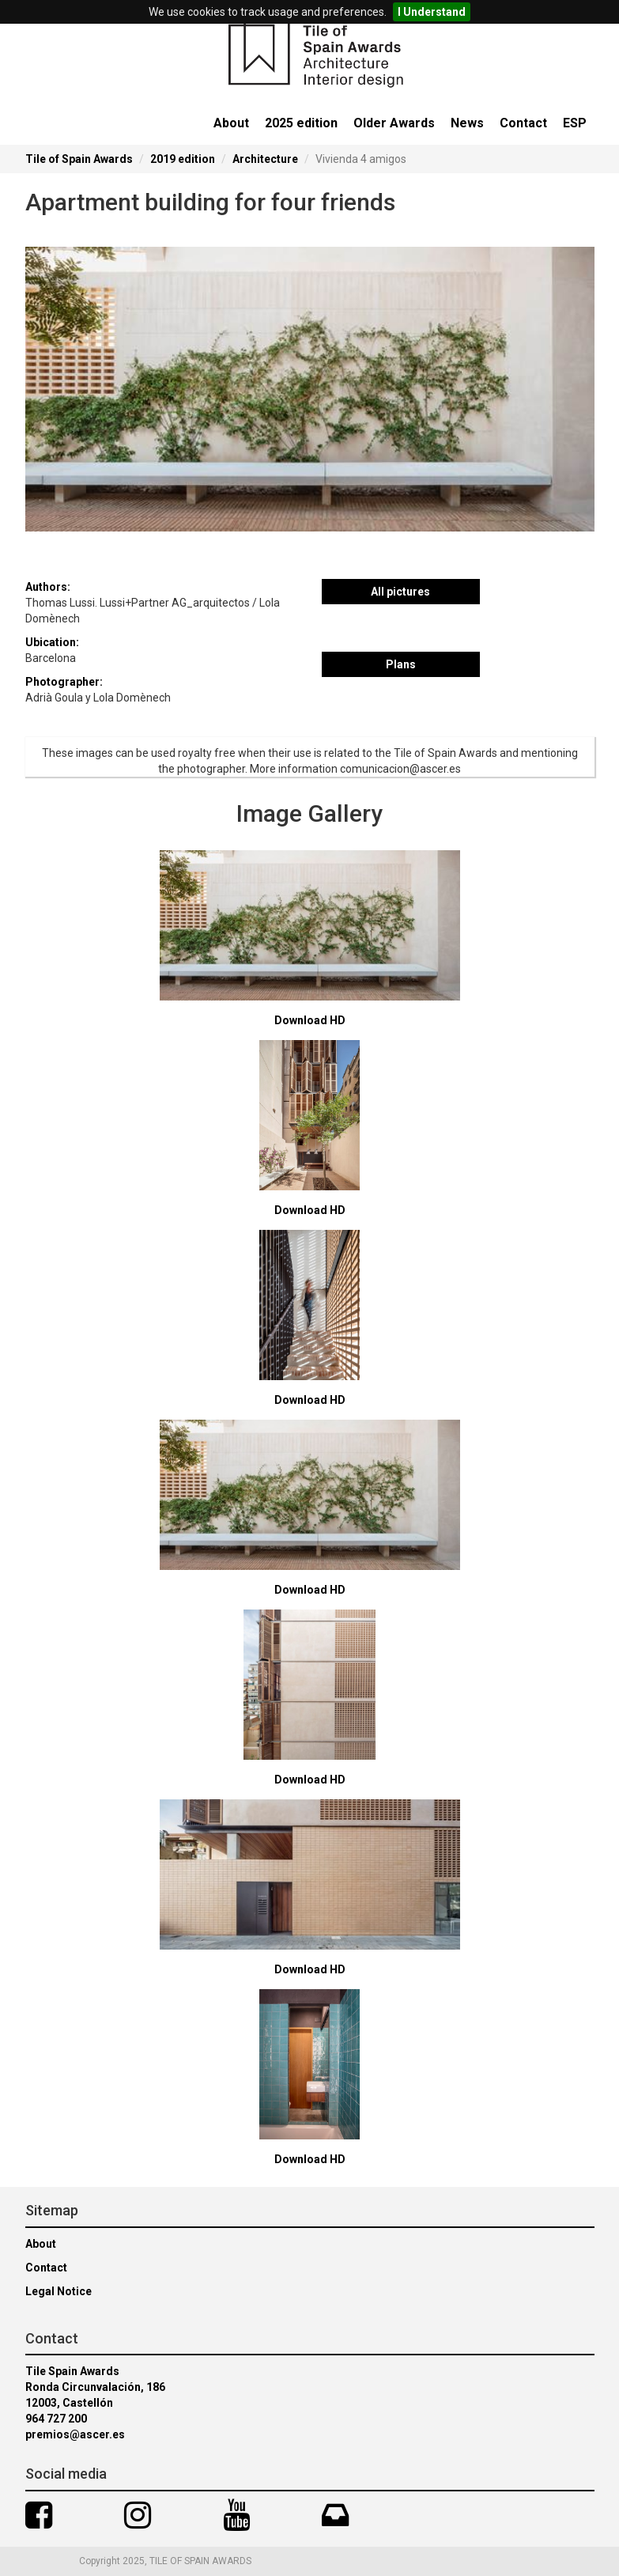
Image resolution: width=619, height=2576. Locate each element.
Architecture (265, 159)
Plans (401, 664)
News (467, 123)
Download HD (309, 1020)
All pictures (400, 591)
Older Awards (394, 123)
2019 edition (182, 159)
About (231, 123)
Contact (523, 123)
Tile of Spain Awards (79, 159)
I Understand (432, 12)
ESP (575, 123)
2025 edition (301, 123)
